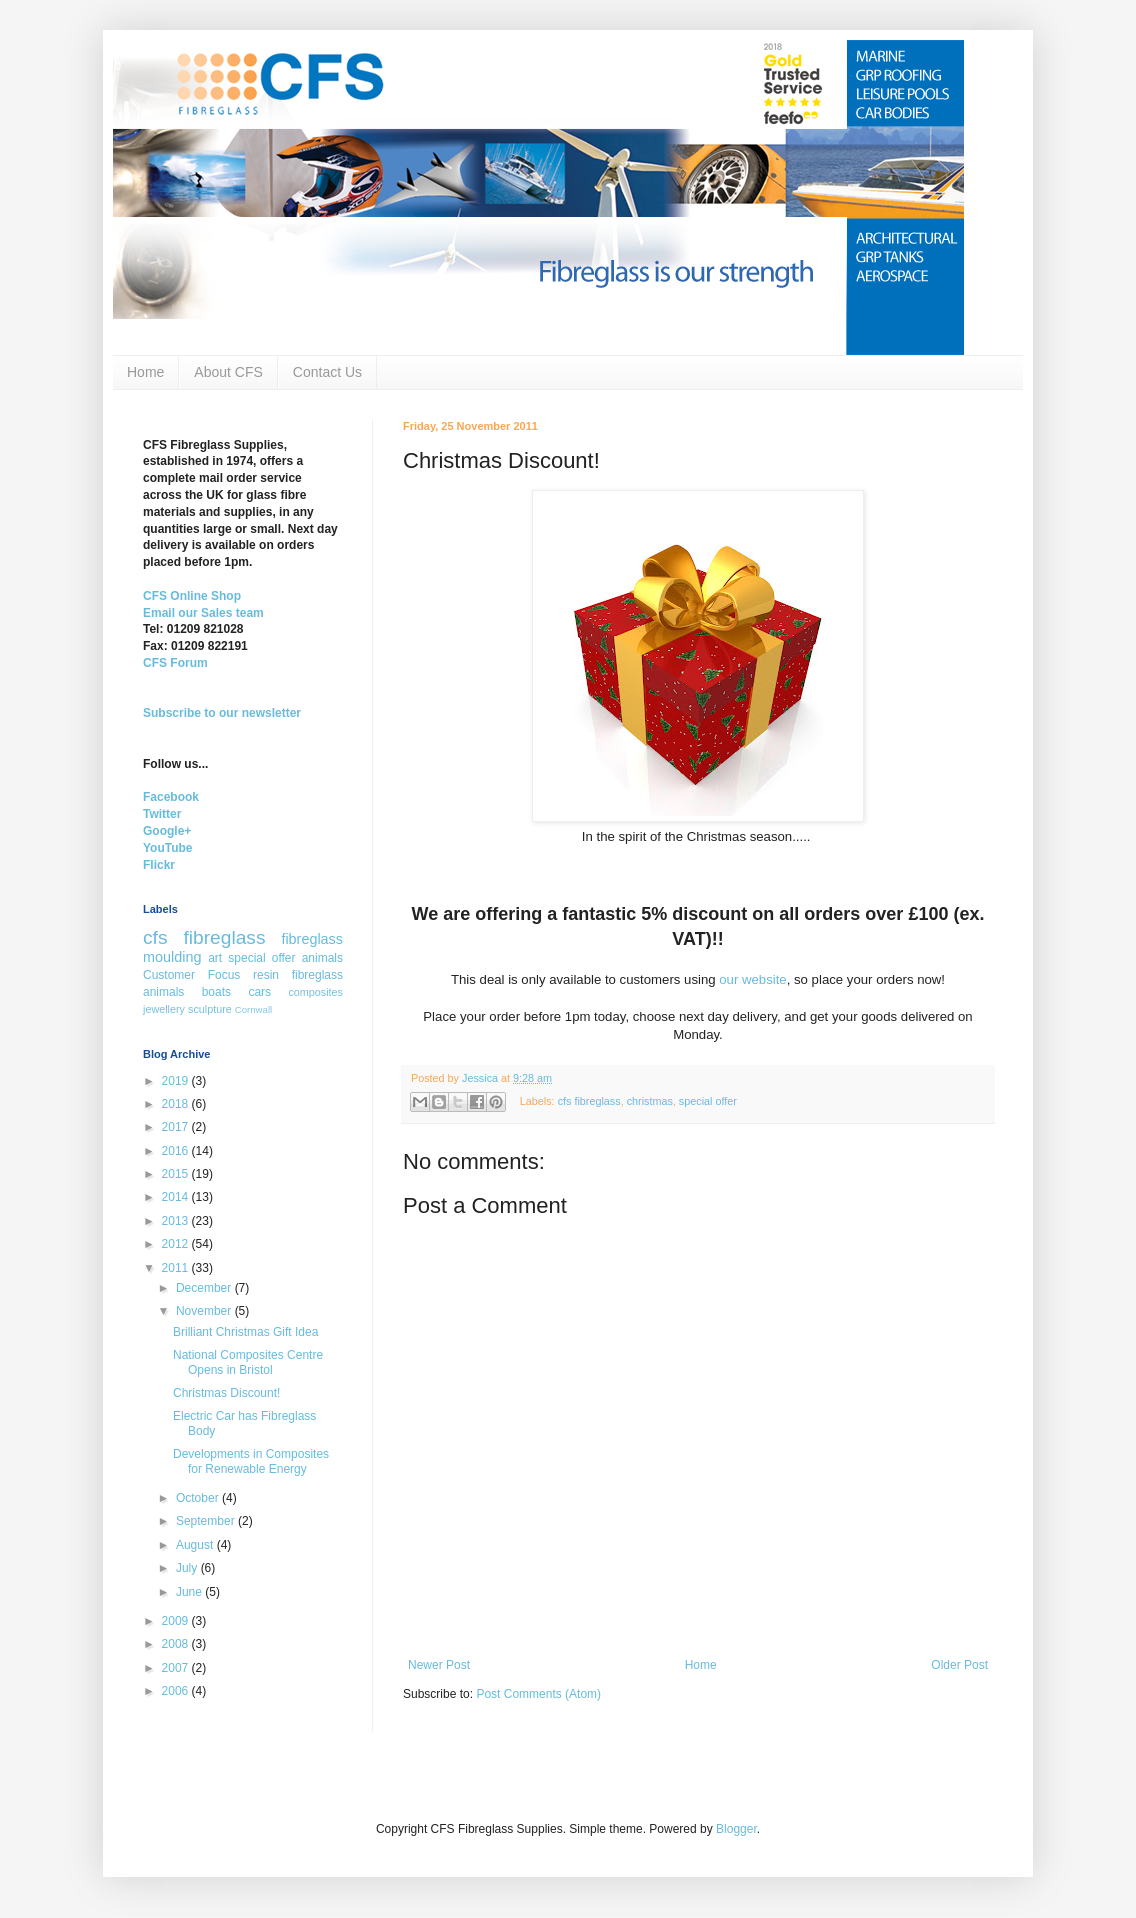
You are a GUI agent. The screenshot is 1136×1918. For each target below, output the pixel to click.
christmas (650, 1101)
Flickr (159, 865)
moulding (172, 957)
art (215, 958)
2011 (177, 1268)
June (190, 1592)
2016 (177, 1151)
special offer (708, 1101)
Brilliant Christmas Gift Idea (245, 1332)
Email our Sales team (203, 613)
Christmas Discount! (226, 1393)
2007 (177, 1668)
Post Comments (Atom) (538, 1694)
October (199, 1498)
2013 (177, 1221)
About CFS (228, 372)
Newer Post (439, 1665)
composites (315, 992)
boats (216, 992)
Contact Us (327, 372)
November (205, 1311)
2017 (177, 1127)
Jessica (481, 1078)
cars (259, 992)
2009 (177, 1621)
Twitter (162, 814)
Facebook (171, 797)
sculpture (210, 1009)
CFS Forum (175, 663)
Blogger (736, 1829)
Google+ (167, 831)
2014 (177, 1197)
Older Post (959, 1665)
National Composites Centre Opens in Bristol (248, 1362)
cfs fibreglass (589, 1101)
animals (322, 958)
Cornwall (253, 1009)
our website (752, 979)
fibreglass (312, 939)
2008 (177, 1644)
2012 (177, 1244)
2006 (177, 1691)
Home (145, 372)
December (205, 1288)
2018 (177, 1104)
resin (266, 975)
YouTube (168, 848)
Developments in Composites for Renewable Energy (251, 1461)
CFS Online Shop (192, 596)
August (196, 1545)
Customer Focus (191, 975)
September (207, 1521)
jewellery (164, 1009)
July (188, 1568)
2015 (177, 1174)
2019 (177, 1081)
